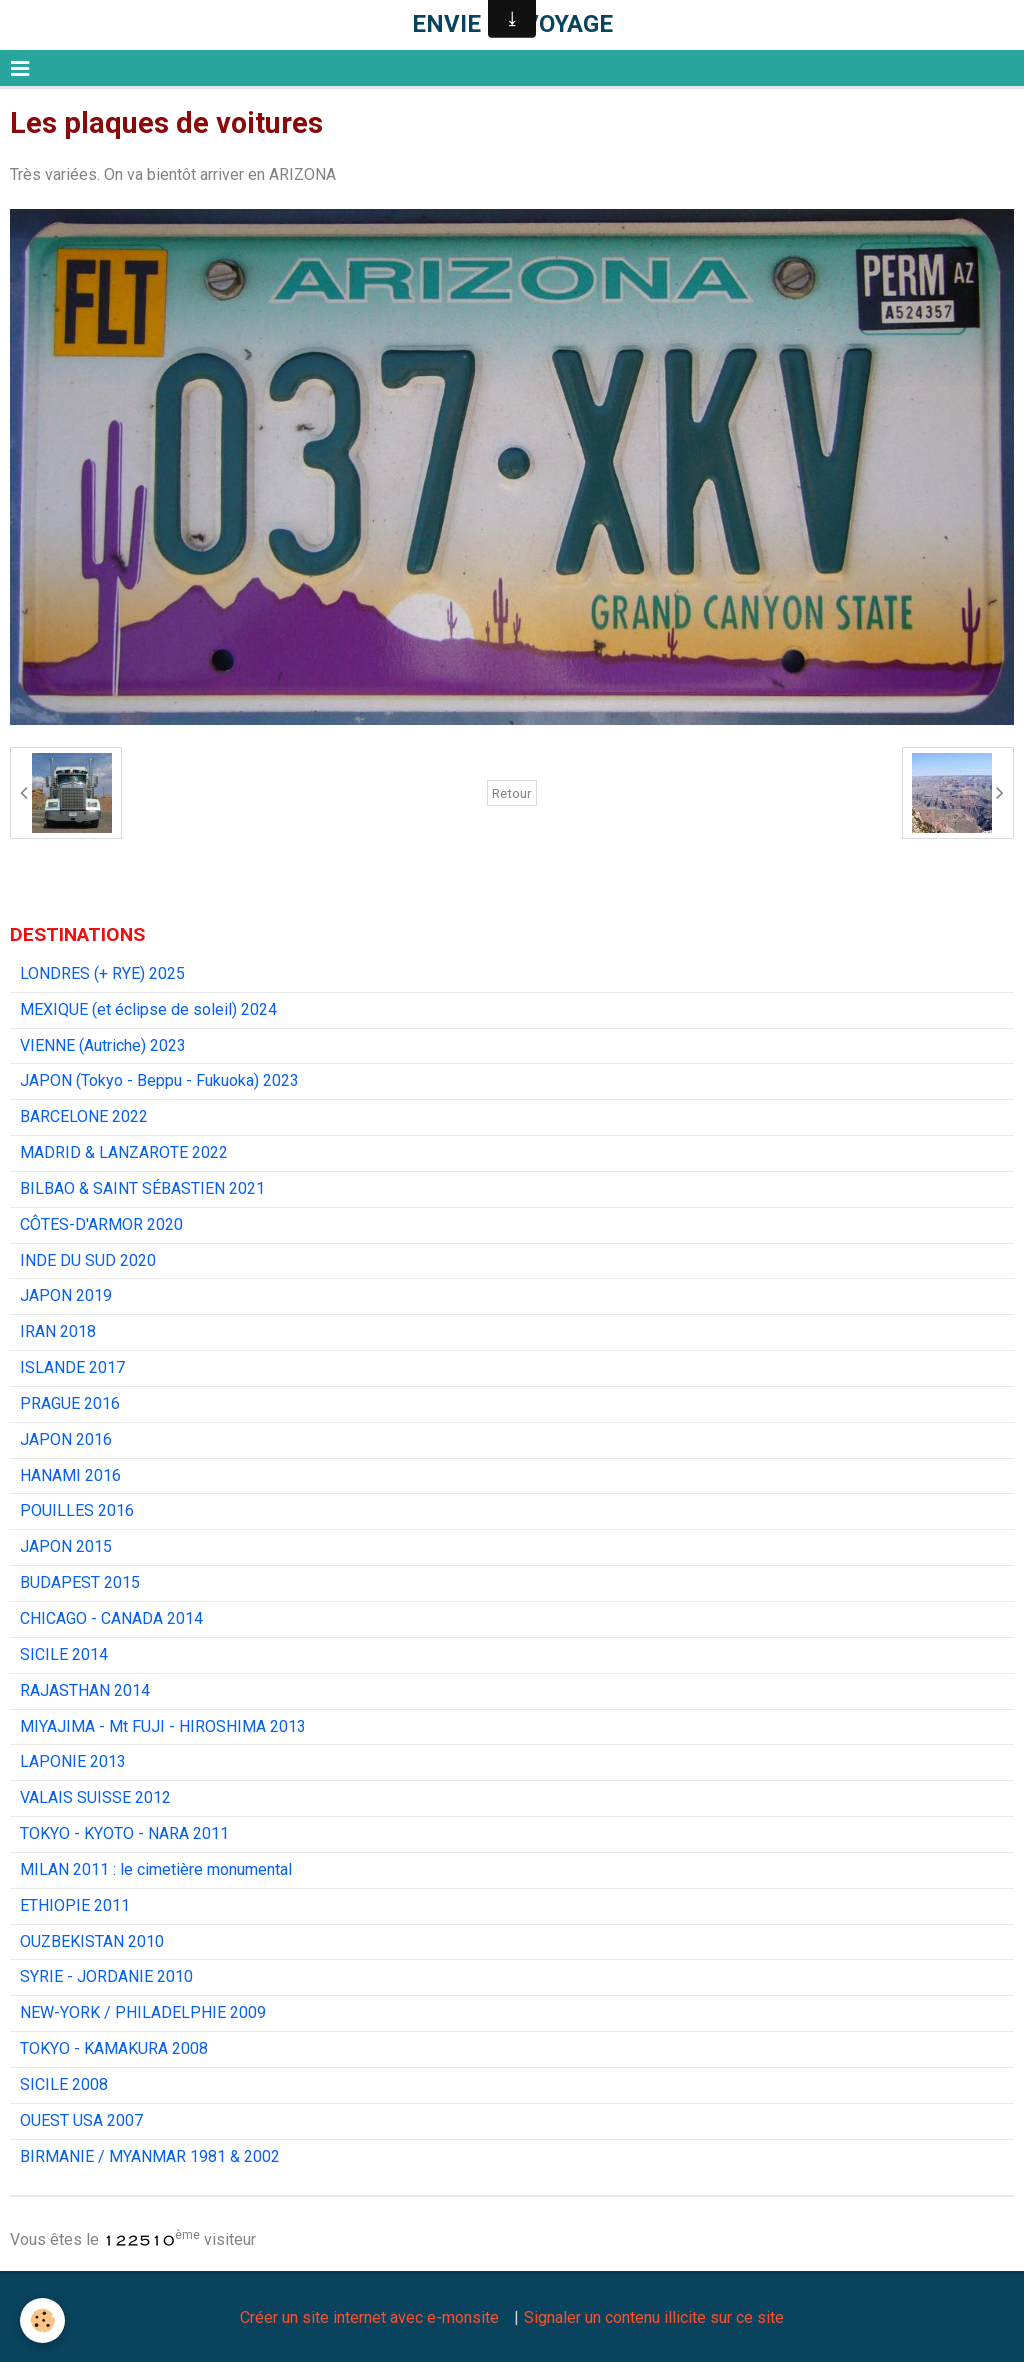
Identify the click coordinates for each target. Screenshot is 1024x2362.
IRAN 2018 (58, 1331)
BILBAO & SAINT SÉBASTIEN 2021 (142, 1188)
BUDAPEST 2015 (80, 1582)
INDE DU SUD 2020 (88, 1260)
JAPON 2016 (66, 1439)
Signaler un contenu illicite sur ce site (654, 2317)
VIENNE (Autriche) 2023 (103, 1045)
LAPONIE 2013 (73, 1761)
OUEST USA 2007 (81, 2120)
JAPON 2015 (66, 1546)
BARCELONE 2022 (84, 1116)
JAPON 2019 (66, 1295)
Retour (512, 793)
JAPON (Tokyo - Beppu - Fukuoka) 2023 (159, 1080)
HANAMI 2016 (70, 1475)
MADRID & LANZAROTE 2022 (124, 1152)
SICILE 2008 (64, 2084)
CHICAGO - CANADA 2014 (111, 1618)
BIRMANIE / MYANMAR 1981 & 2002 (150, 2156)
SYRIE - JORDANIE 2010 (106, 1976)
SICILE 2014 (64, 1654)
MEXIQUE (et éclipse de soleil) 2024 (148, 1009)
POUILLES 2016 (77, 1510)
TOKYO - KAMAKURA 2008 (114, 2048)
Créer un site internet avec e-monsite (369, 2317)
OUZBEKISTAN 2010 (92, 1941)
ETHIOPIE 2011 (75, 1905)
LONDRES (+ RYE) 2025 (102, 973)
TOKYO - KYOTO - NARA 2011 (124, 1833)
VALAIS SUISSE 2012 (95, 1797)
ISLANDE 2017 (72, 1367)
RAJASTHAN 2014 (85, 1690)
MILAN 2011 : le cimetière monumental (156, 1869)
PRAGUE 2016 (70, 1403)
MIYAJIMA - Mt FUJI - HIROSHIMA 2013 (163, 1726)
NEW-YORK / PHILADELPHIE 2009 (143, 2012)
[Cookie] (42, 2320)
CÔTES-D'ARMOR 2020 (101, 1224)
